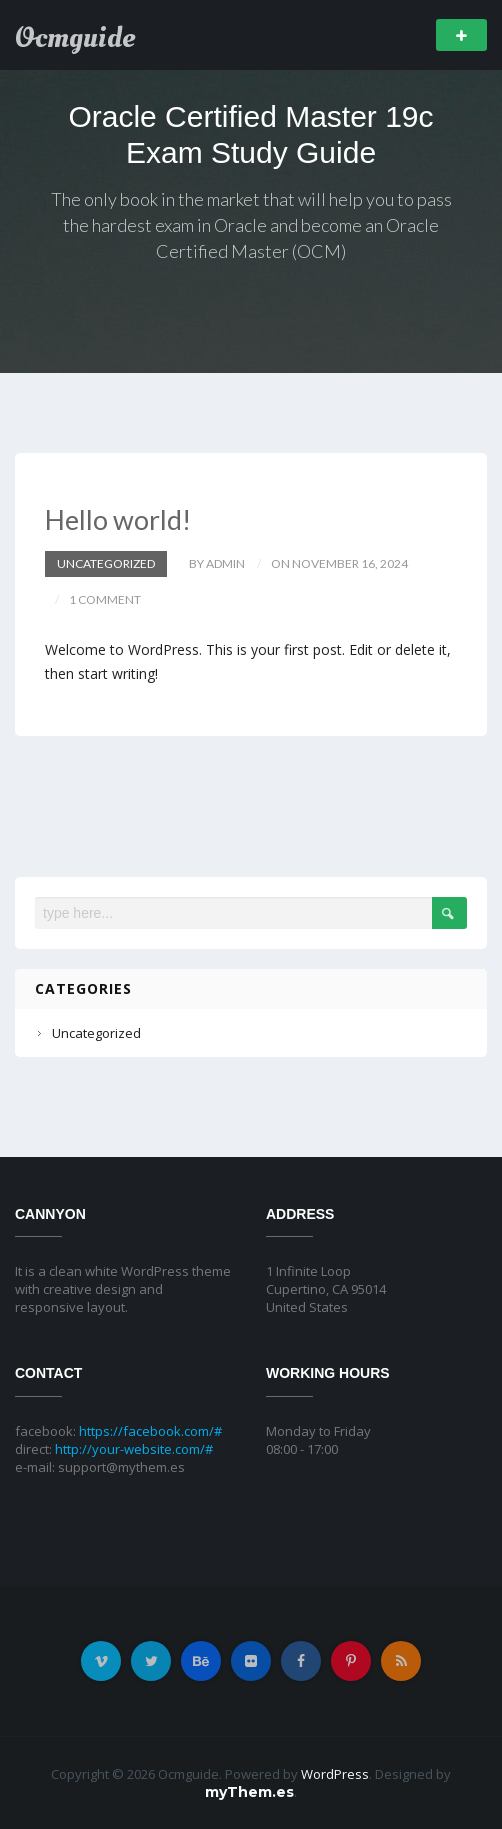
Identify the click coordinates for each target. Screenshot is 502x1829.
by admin (217, 563)
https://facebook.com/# (150, 1431)
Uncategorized (106, 563)
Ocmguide (75, 38)
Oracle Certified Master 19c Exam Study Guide (250, 134)
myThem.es (249, 1792)
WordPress (335, 1774)
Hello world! (118, 519)
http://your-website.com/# (134, 1449)
